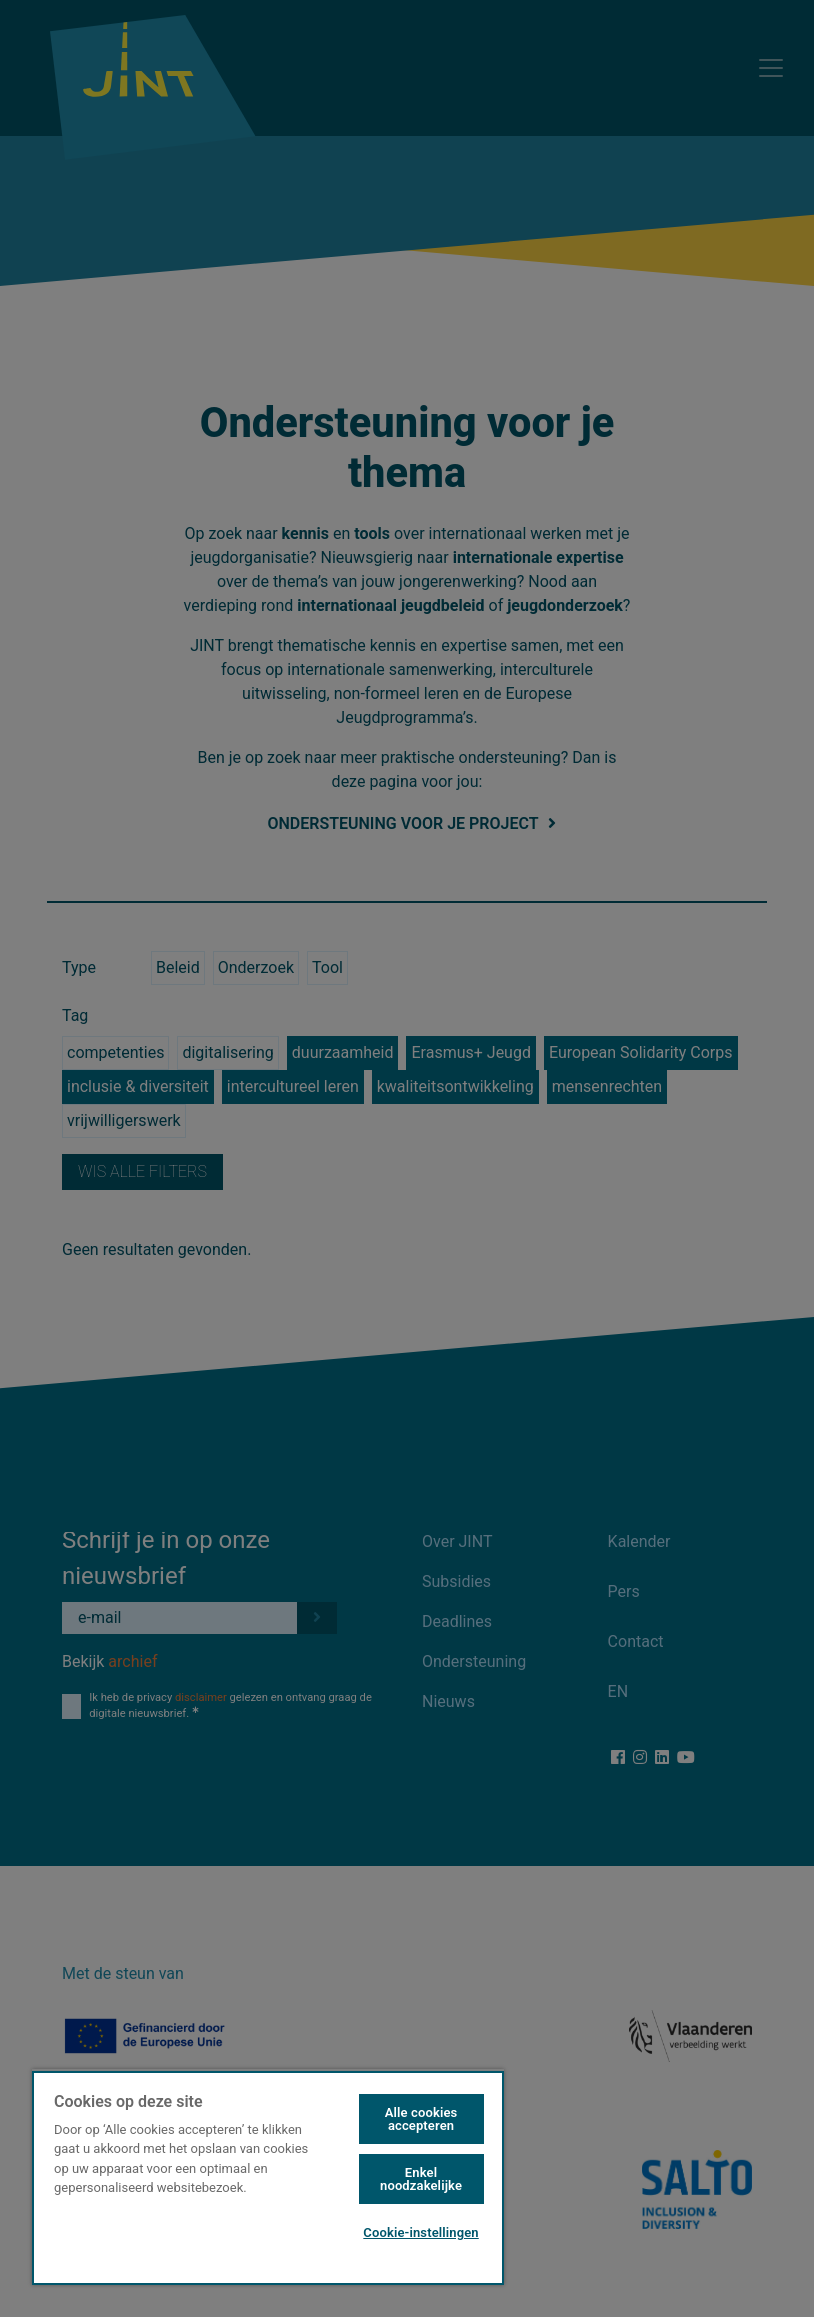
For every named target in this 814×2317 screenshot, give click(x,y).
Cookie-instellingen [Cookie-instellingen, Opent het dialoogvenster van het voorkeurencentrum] (420, 2232)
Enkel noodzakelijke (421, 2179)
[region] (268, 2177)
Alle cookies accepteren (421, 2119)
